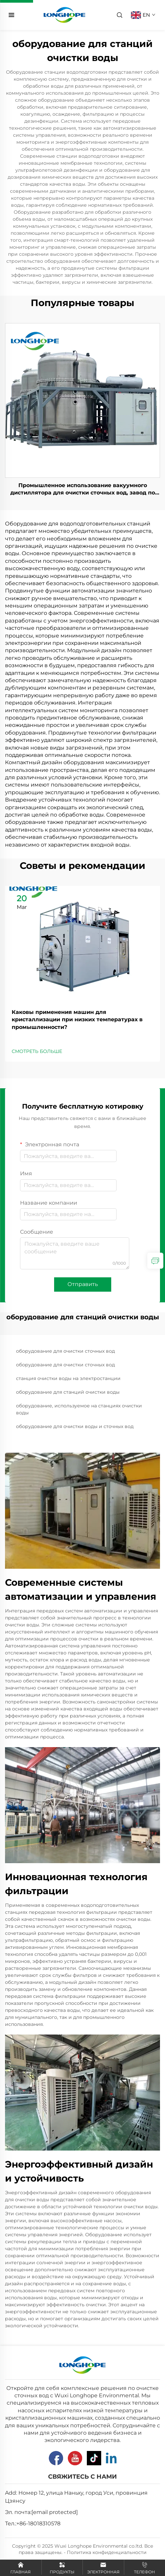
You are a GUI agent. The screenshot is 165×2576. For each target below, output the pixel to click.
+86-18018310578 (38, 2523)
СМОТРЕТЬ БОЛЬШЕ (37, 1051)
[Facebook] (56, 2458)
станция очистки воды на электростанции (68, 1378)
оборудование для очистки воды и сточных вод (75, 1426)
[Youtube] (75, 2458)
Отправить (82, 1284)
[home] (64, 14)
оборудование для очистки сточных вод (65, 1351)
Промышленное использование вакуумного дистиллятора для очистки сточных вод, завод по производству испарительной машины (82, 489)
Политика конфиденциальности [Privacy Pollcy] (107, 2552)
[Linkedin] (111, 2458)
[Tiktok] (94, 2458)
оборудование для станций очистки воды (68, 1392)
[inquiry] (155, 1261)
